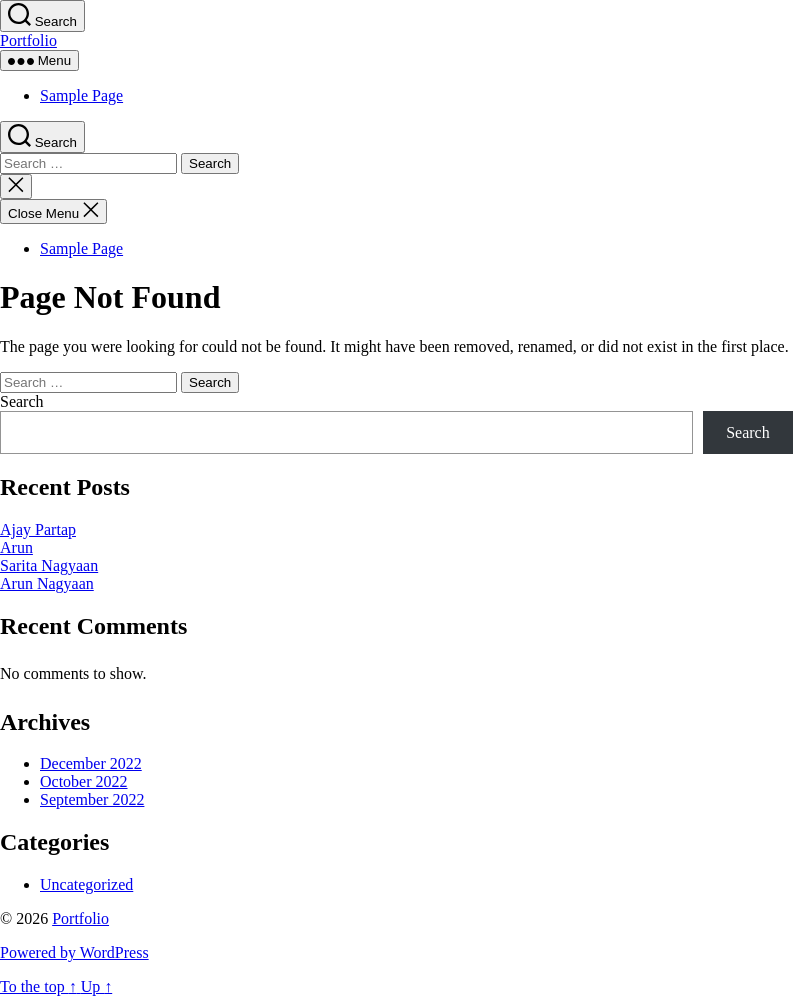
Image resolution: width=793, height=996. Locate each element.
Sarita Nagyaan (49, 565)
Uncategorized (86, 884)
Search (22, 401)
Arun (16, 547)
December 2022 (91, 763)
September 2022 (92, 799)
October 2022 (84, 781)
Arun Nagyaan (47, 583)
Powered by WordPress (74, 952)
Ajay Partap (38, 529)
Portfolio (28, 40)
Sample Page (81, 95)
